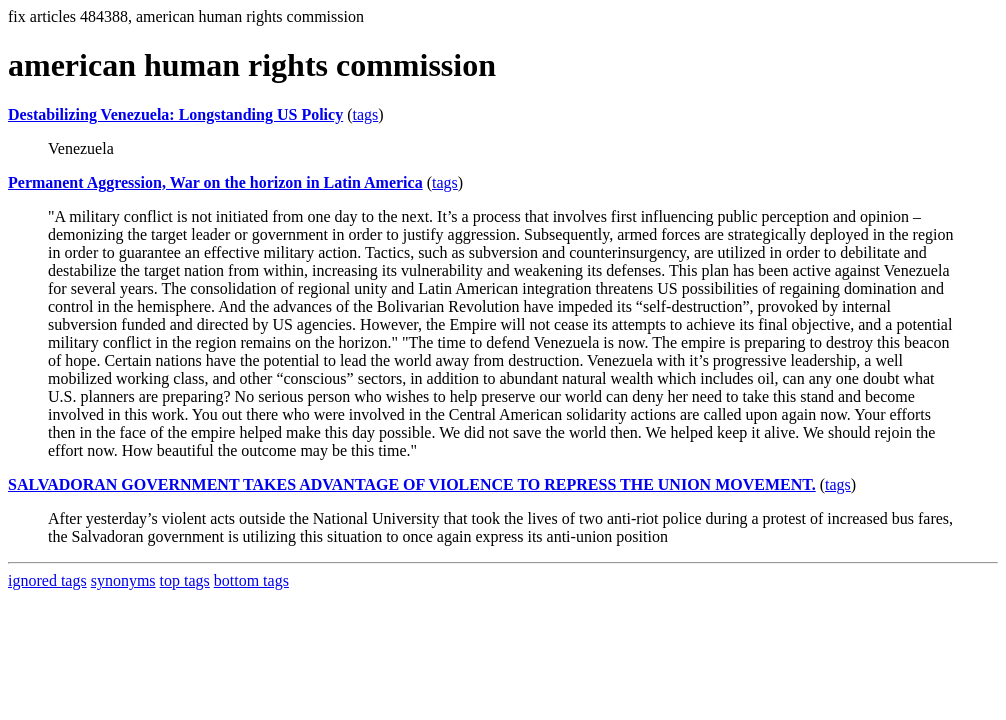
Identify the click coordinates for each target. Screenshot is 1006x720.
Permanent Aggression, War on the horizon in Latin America (215, 182)
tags (365, 114)
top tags (185, 580)
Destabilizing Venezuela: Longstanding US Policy (175, 114)
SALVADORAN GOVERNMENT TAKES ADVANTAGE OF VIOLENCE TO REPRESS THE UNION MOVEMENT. (412, 484)
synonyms (123, 580)
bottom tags (251, 580)
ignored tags (47, 580)
